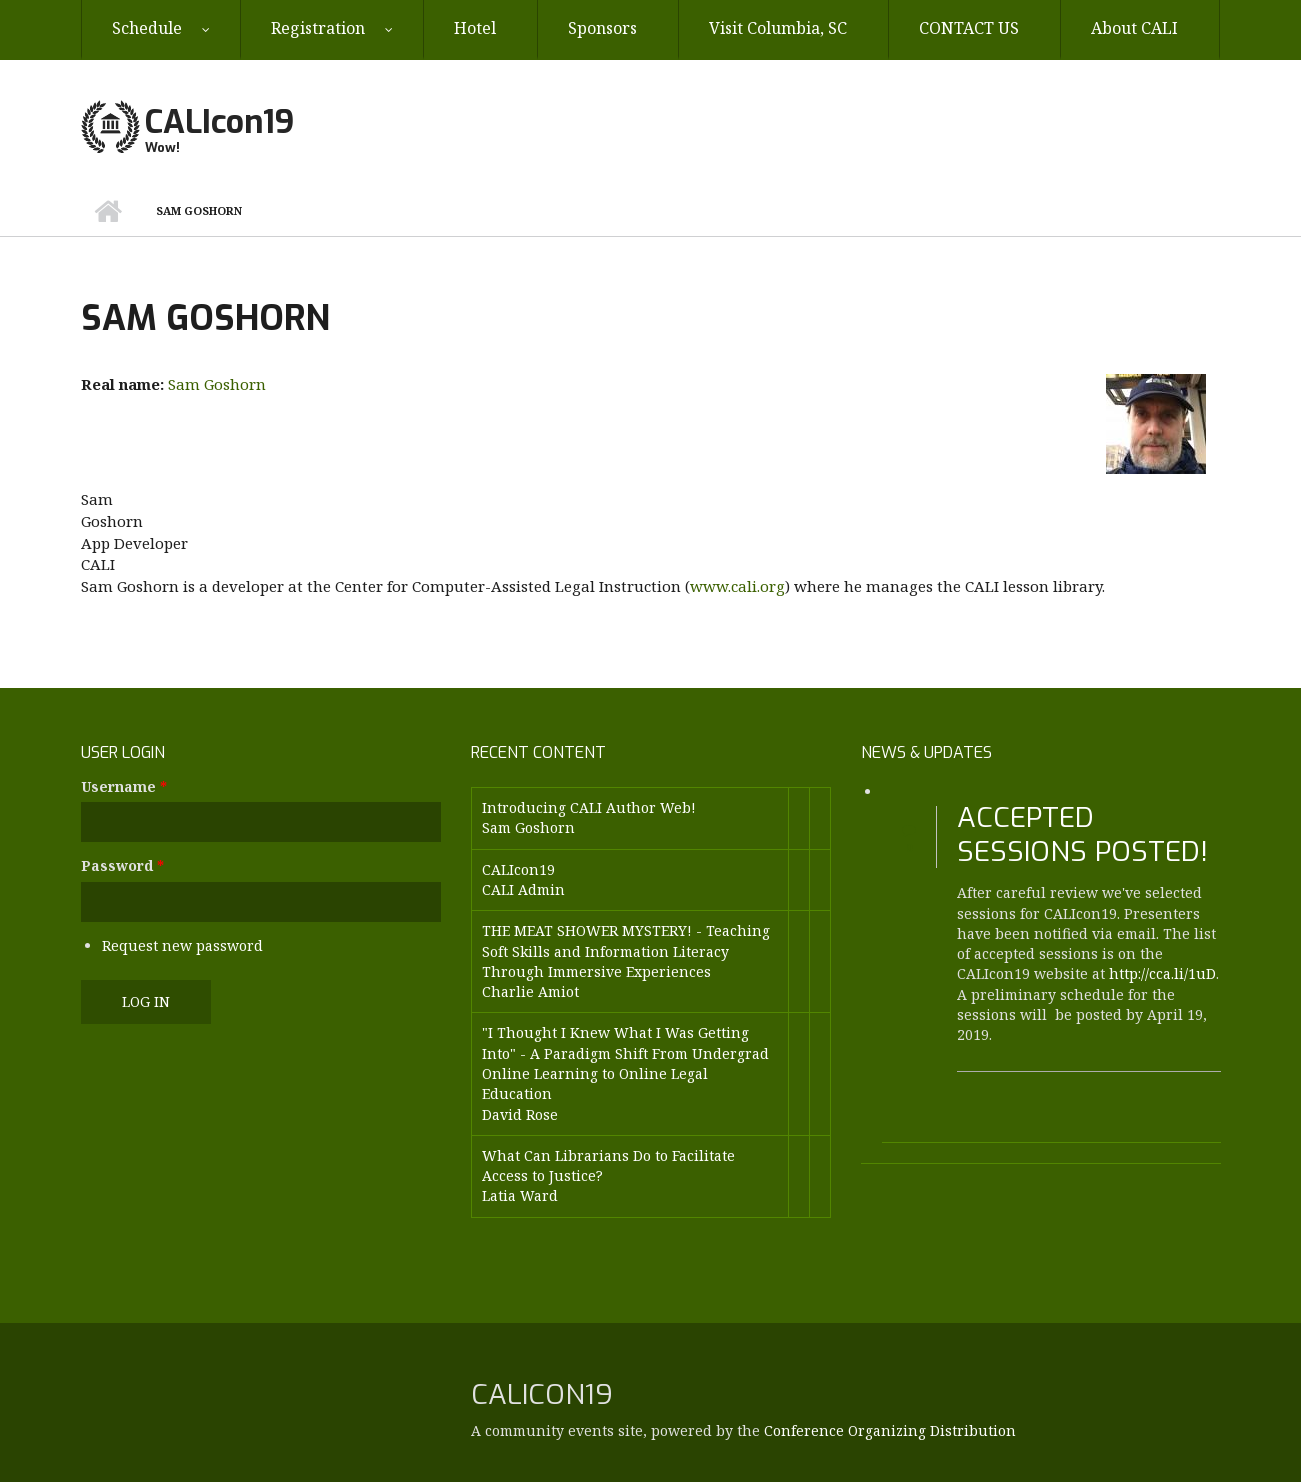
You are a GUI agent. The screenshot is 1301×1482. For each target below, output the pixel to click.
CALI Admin (523, 889)
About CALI (1134, 28)
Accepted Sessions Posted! (1082, 834)
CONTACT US (969, 28)
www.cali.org (737, 586)
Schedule (147, 28)
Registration (318, 28)
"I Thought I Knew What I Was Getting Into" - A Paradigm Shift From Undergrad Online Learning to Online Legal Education (625, 1063)
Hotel (475, 28)
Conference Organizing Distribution (890, 1430)
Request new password (182, 945)
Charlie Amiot (530, 991)
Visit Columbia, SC (778, 28)
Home (108, 211)
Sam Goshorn (217, 384)
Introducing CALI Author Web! (589, 807)
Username (124, 786)
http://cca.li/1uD (1162, 973)
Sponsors (602, 28)
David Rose (520, 1114)
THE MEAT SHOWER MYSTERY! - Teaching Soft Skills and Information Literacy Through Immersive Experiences (626, 951)
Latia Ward (520, 1195)
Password (122, 865)
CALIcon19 (219, 122)
